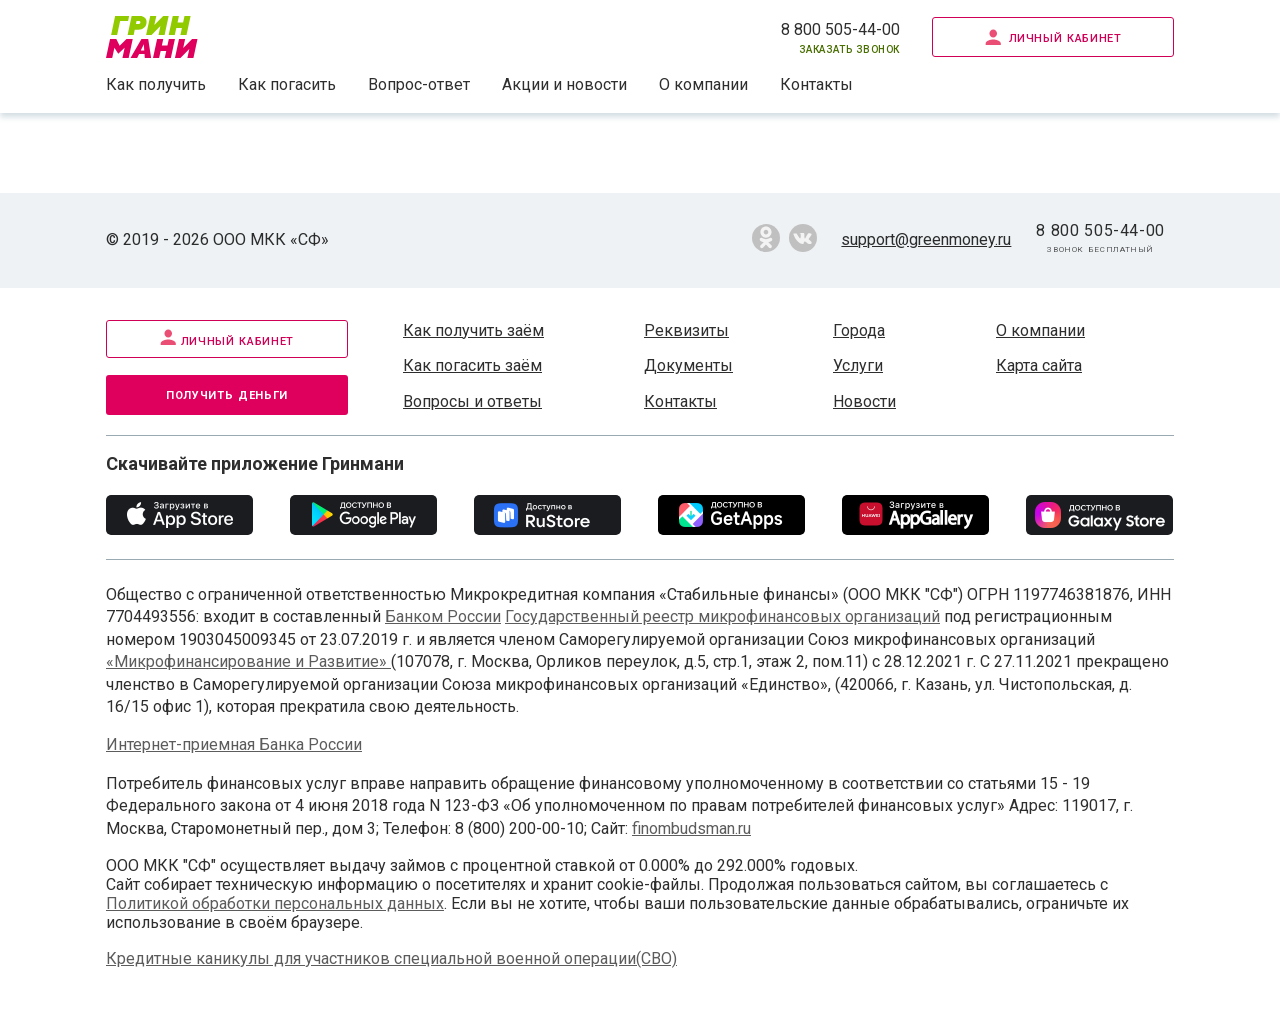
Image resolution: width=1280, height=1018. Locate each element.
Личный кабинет (1053, 36)
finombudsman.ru (691, 828)
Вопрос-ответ (419, 84)
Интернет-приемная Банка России (234, 744)
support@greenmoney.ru (926, 239)
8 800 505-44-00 (840, 29)
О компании (703, 84)
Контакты (816, 84)
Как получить (156, 84)
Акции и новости (564, 84)
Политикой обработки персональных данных (275, 903)
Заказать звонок (849, 48)
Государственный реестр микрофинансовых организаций (722, 616)
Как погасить (287, 84)
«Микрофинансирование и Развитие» (248, 661)
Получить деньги (227, 393)
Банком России (443, 616)
